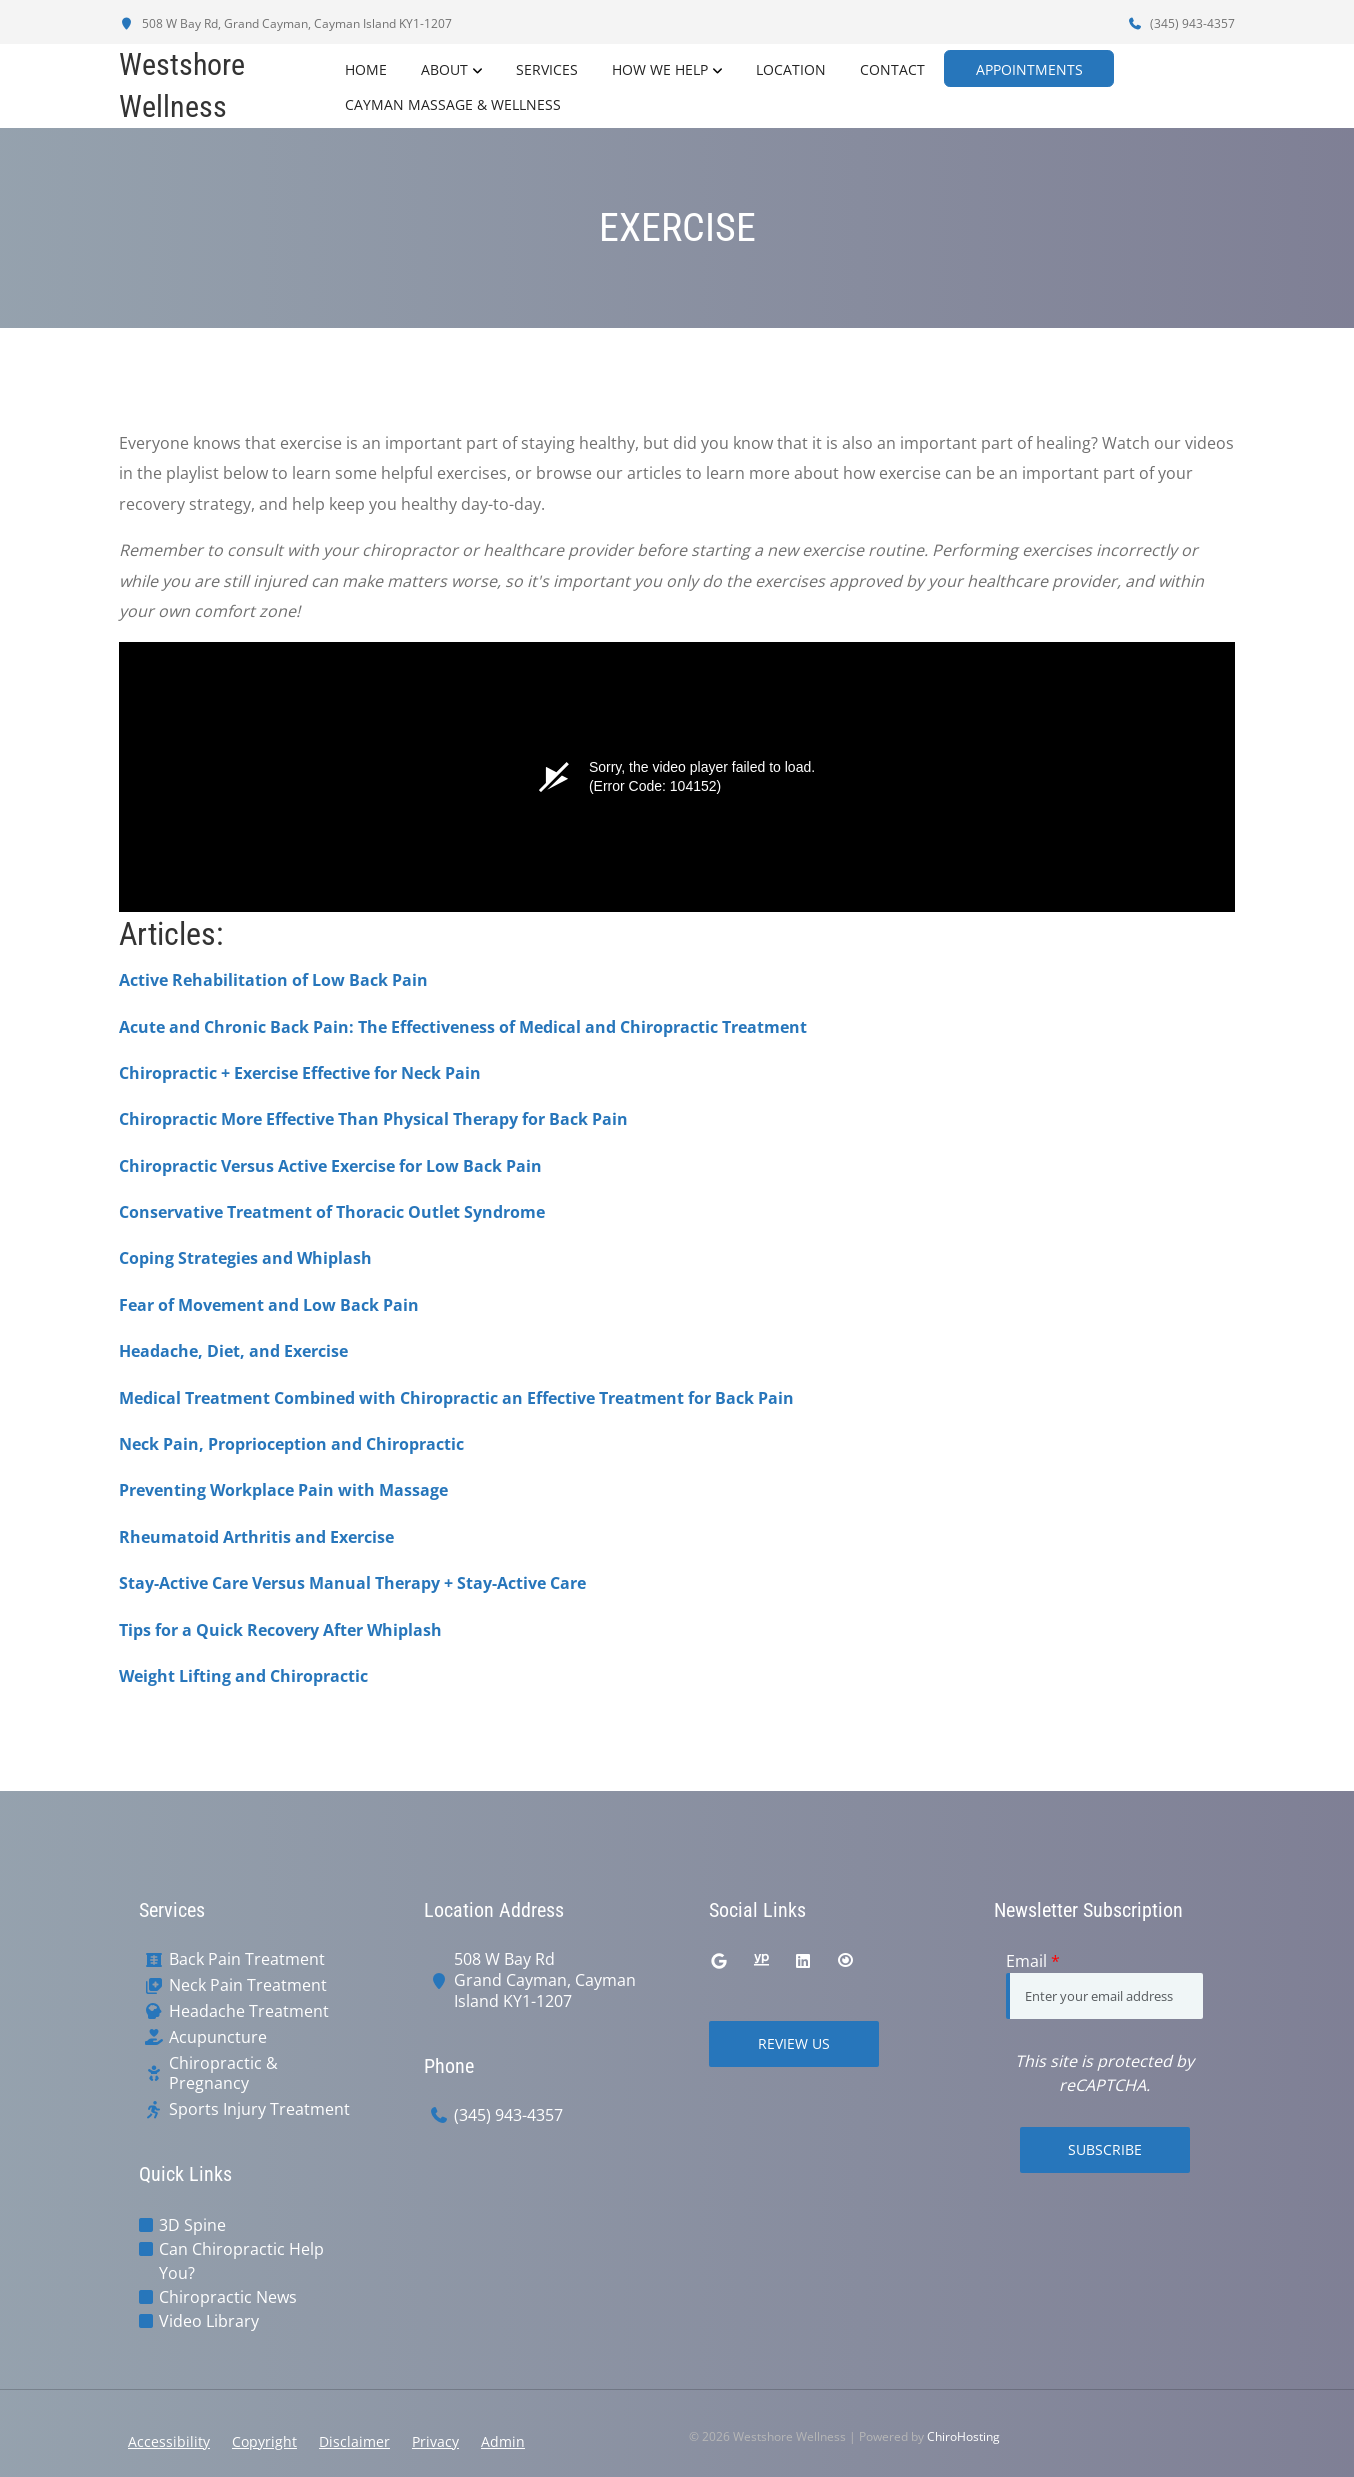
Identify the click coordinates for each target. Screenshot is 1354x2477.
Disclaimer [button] (354, 2441)
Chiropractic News (228, 2297)
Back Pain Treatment (247, 1959)
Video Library (209, 2321)
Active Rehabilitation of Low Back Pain (273, 980)
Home (364, 68)
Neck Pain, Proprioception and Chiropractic (291, 1444)
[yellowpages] (761, 1961)
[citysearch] (845, 1961)
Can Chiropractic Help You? (241, 2261)
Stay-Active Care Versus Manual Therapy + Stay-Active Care (352, 1583)
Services (545, 68)
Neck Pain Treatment (248, 1985)
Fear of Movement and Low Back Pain (269, 1305)
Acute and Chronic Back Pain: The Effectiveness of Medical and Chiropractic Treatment (463, 1027)
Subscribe (1105, 2149)
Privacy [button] (435, 2441)
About (442, 68)
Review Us (794, 2043)
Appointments (1037, 68)
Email (1033, 1961)
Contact (890, 68)
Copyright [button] (264, 2441)
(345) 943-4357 (1181, 23)
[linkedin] (803, 1961)
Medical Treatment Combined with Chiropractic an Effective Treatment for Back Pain (456, 1398)
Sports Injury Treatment (259, 2109)
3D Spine (192, 2225)
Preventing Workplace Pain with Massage (283, 1490)
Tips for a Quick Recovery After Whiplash (280, 1630)
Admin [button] (503, 2441)
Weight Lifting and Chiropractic (243, 1676)
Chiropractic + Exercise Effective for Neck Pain (300, 1073)
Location (789, 68)
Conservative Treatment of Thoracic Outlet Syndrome (332, 1212)
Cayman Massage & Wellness (451, 103)
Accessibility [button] (169, 2441)
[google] (719, 1961)
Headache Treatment (249, 2011)
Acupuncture (218, 2037)
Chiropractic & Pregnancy (223, 2074)
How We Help (658, 68)
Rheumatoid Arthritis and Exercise (256, 1537)
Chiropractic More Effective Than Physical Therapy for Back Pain (373, 1119)
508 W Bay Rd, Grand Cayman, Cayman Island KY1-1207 (285, 23)
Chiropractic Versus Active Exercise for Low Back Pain (330, 1166)
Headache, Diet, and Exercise (233, 1351)
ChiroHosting (963, 2436)
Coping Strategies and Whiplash (245, 1258)
